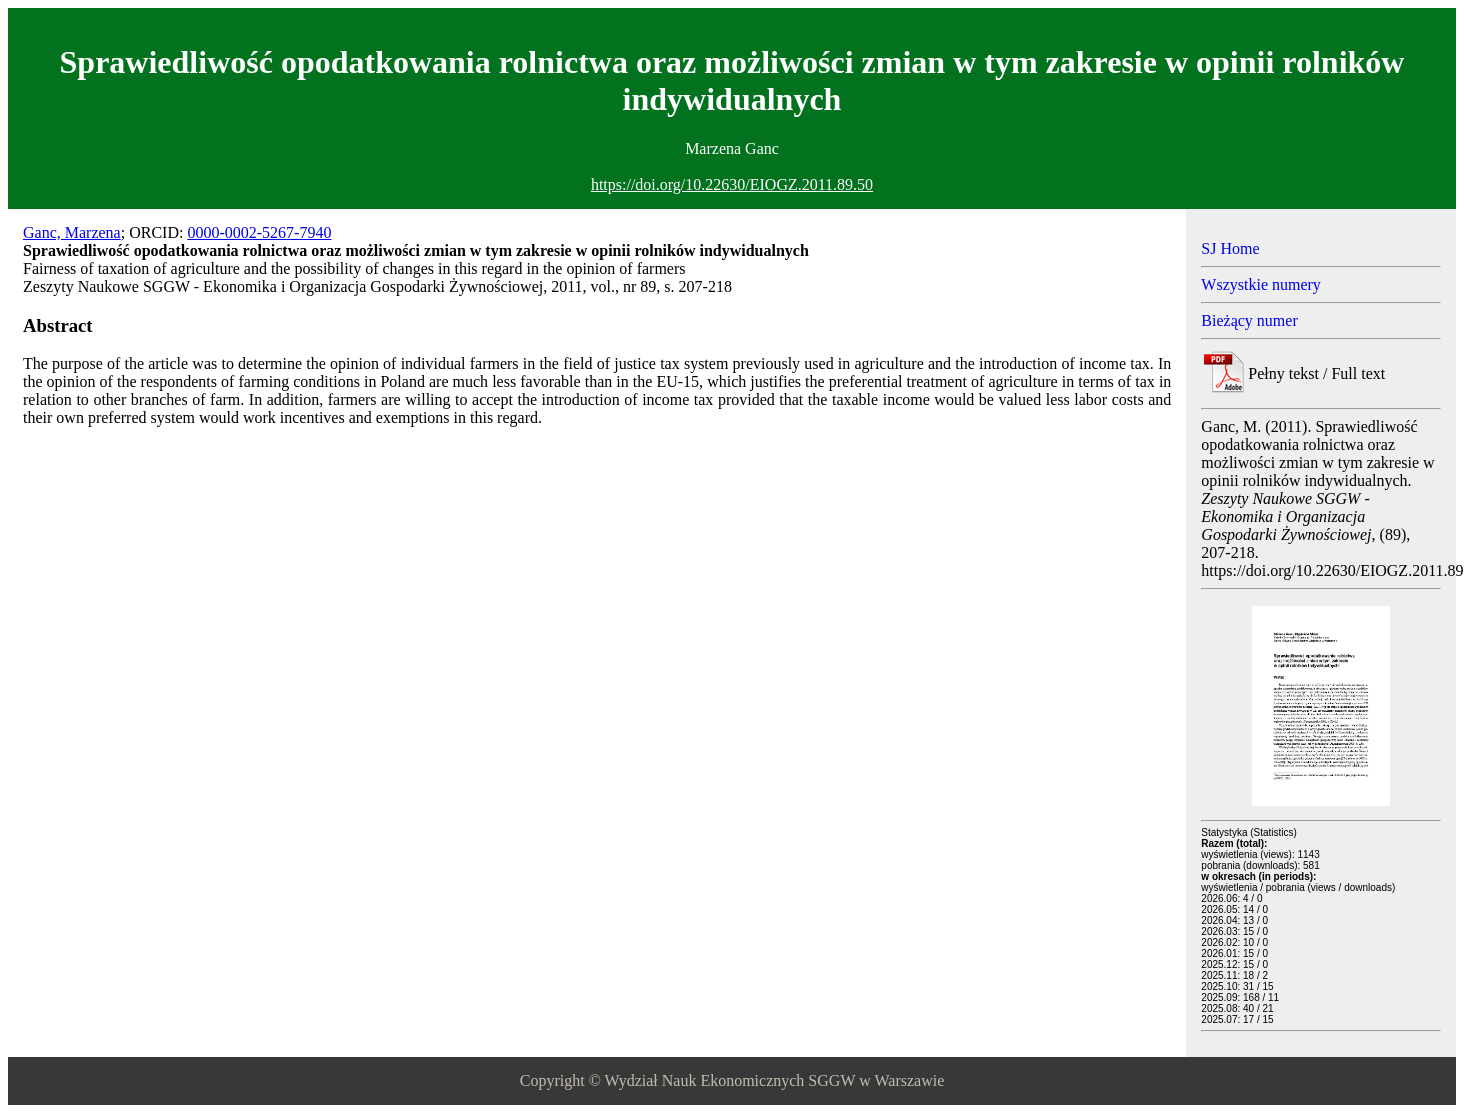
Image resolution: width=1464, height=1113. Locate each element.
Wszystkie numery (1261, 284)
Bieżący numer (1249, 320)
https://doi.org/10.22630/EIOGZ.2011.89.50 (732, 184)
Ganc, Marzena (72, 232)
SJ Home (1230, 248)
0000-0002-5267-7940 (259, 232)
